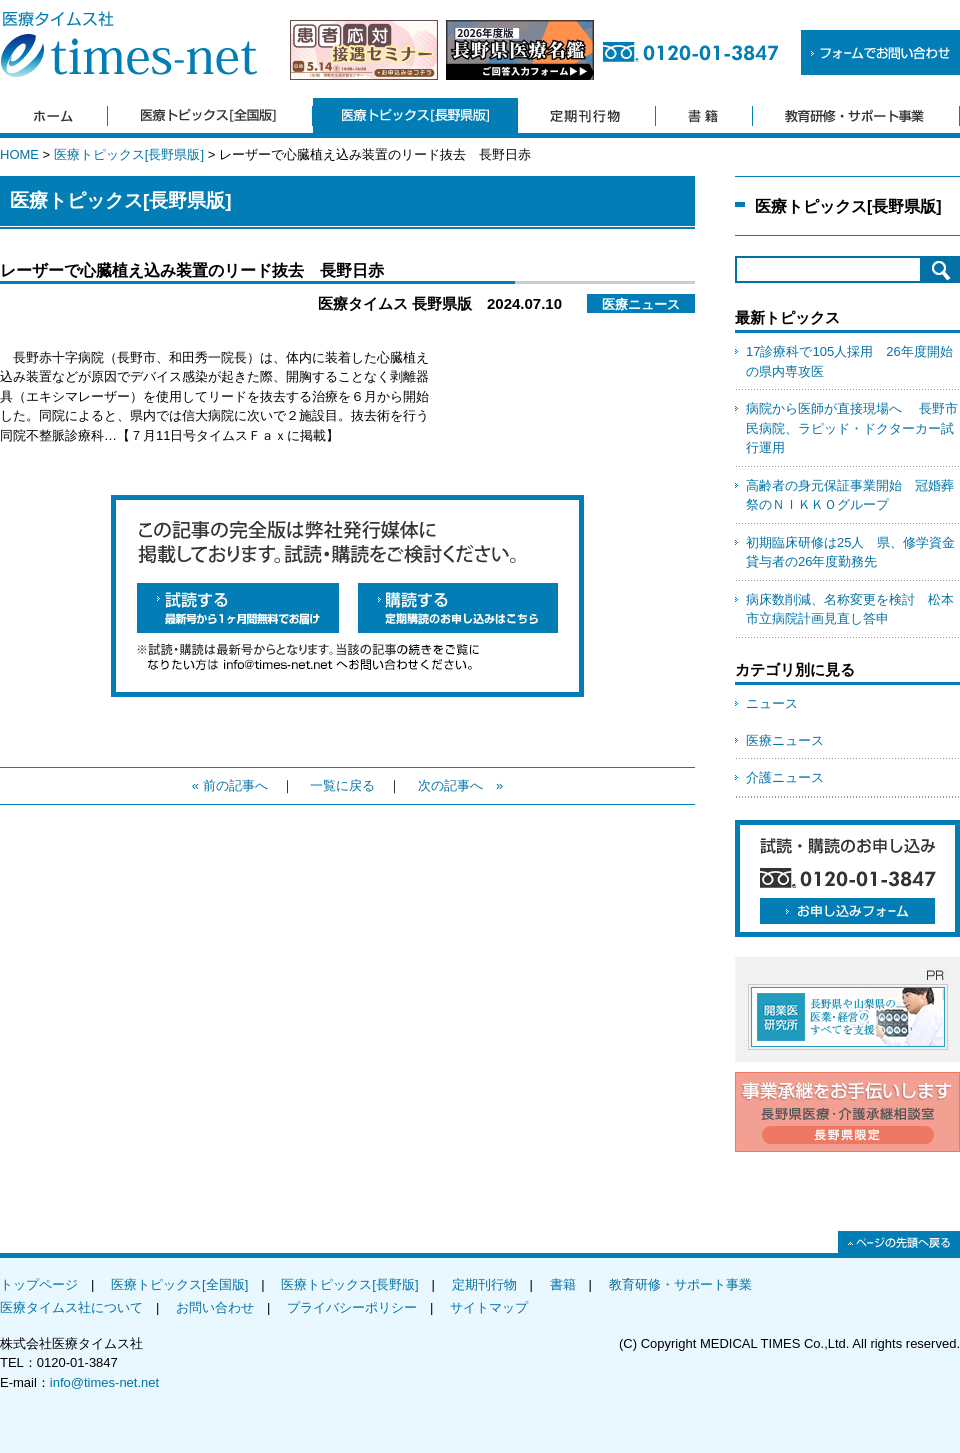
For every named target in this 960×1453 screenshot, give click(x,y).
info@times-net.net (104, 1382)
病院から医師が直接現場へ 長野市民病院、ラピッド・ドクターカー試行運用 (852, 428)
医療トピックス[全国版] (179, 1284)
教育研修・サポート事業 (680, 1284)
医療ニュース (785, 740)
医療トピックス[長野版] (349, 1284)
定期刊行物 (484, 1284)
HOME (19, 154)
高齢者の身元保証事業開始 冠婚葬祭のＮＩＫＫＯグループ (850, 495)
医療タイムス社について (71, 1307)
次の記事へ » (460, 785)
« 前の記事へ (230, 785)
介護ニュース (785, 777)
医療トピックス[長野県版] (129, 154)
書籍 (563, 1284)
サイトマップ (489, 1307)
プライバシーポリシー (352, 1307)
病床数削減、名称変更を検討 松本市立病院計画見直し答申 (850, 609)
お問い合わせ (215, 1307)
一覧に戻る (342, 785)
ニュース (772, 703)
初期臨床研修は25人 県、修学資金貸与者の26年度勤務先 (850, 552)
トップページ (39, 1284)
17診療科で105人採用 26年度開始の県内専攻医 (849, 361)
